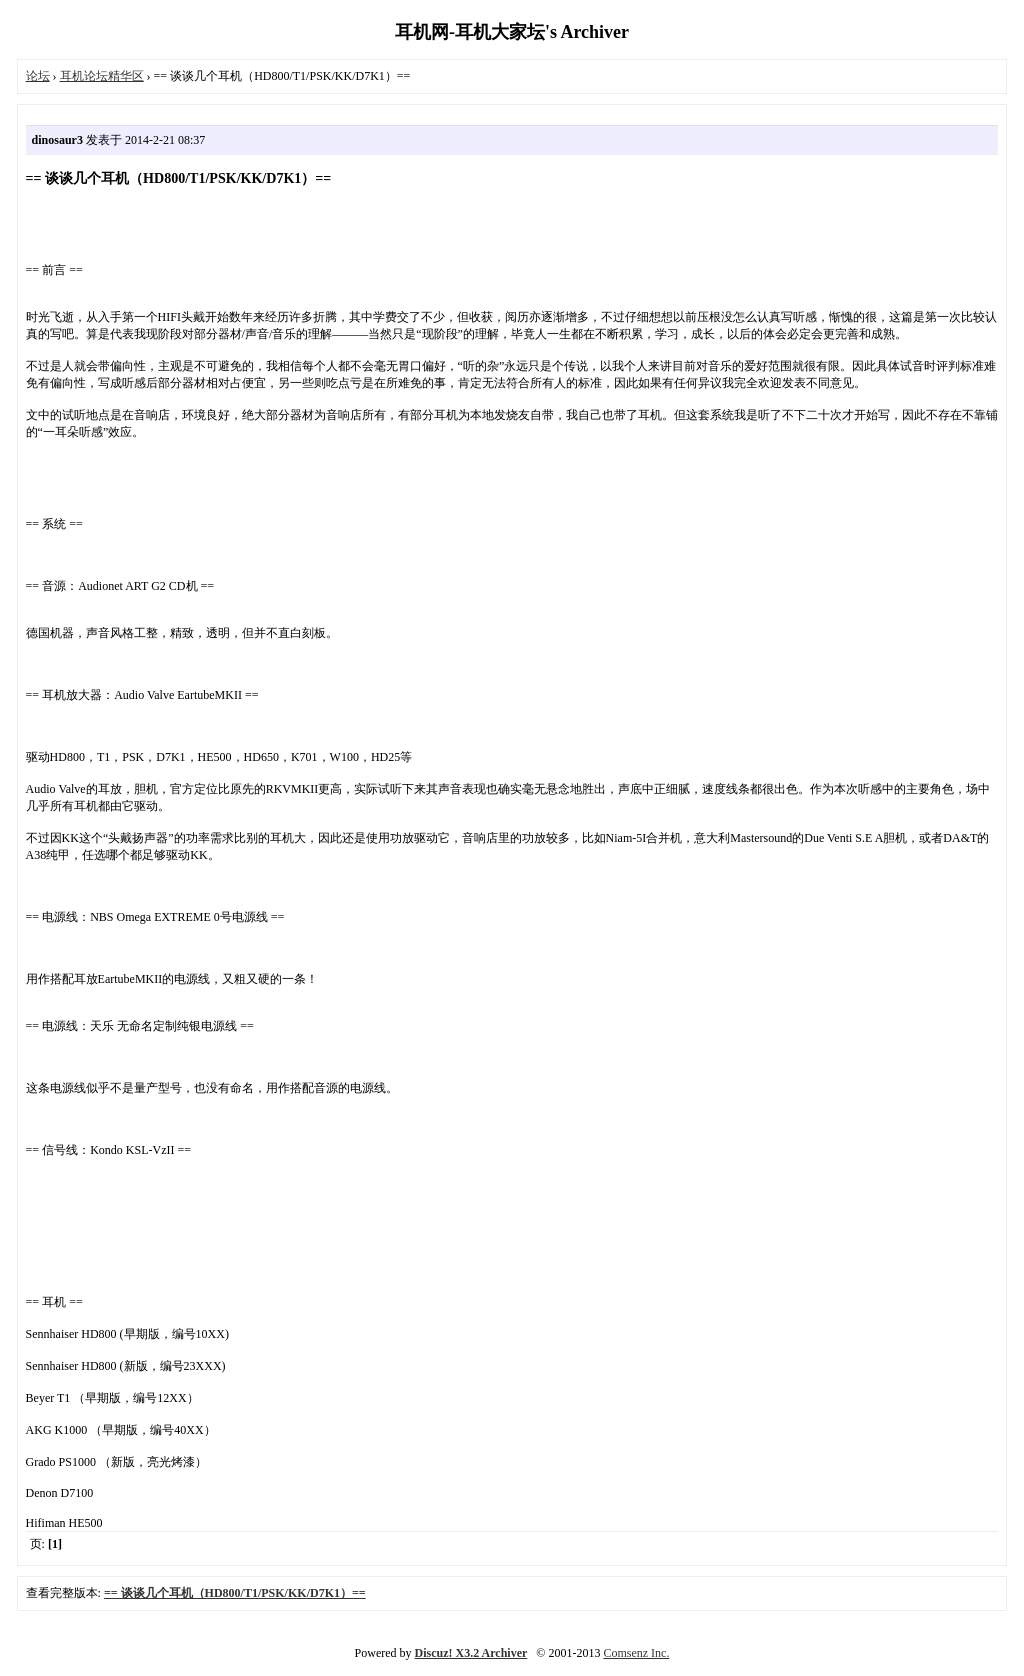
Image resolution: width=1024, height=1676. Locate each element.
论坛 (38, 76)
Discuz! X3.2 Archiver (471, 1653)
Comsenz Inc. (636, 1653)
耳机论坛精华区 (102, 76)
